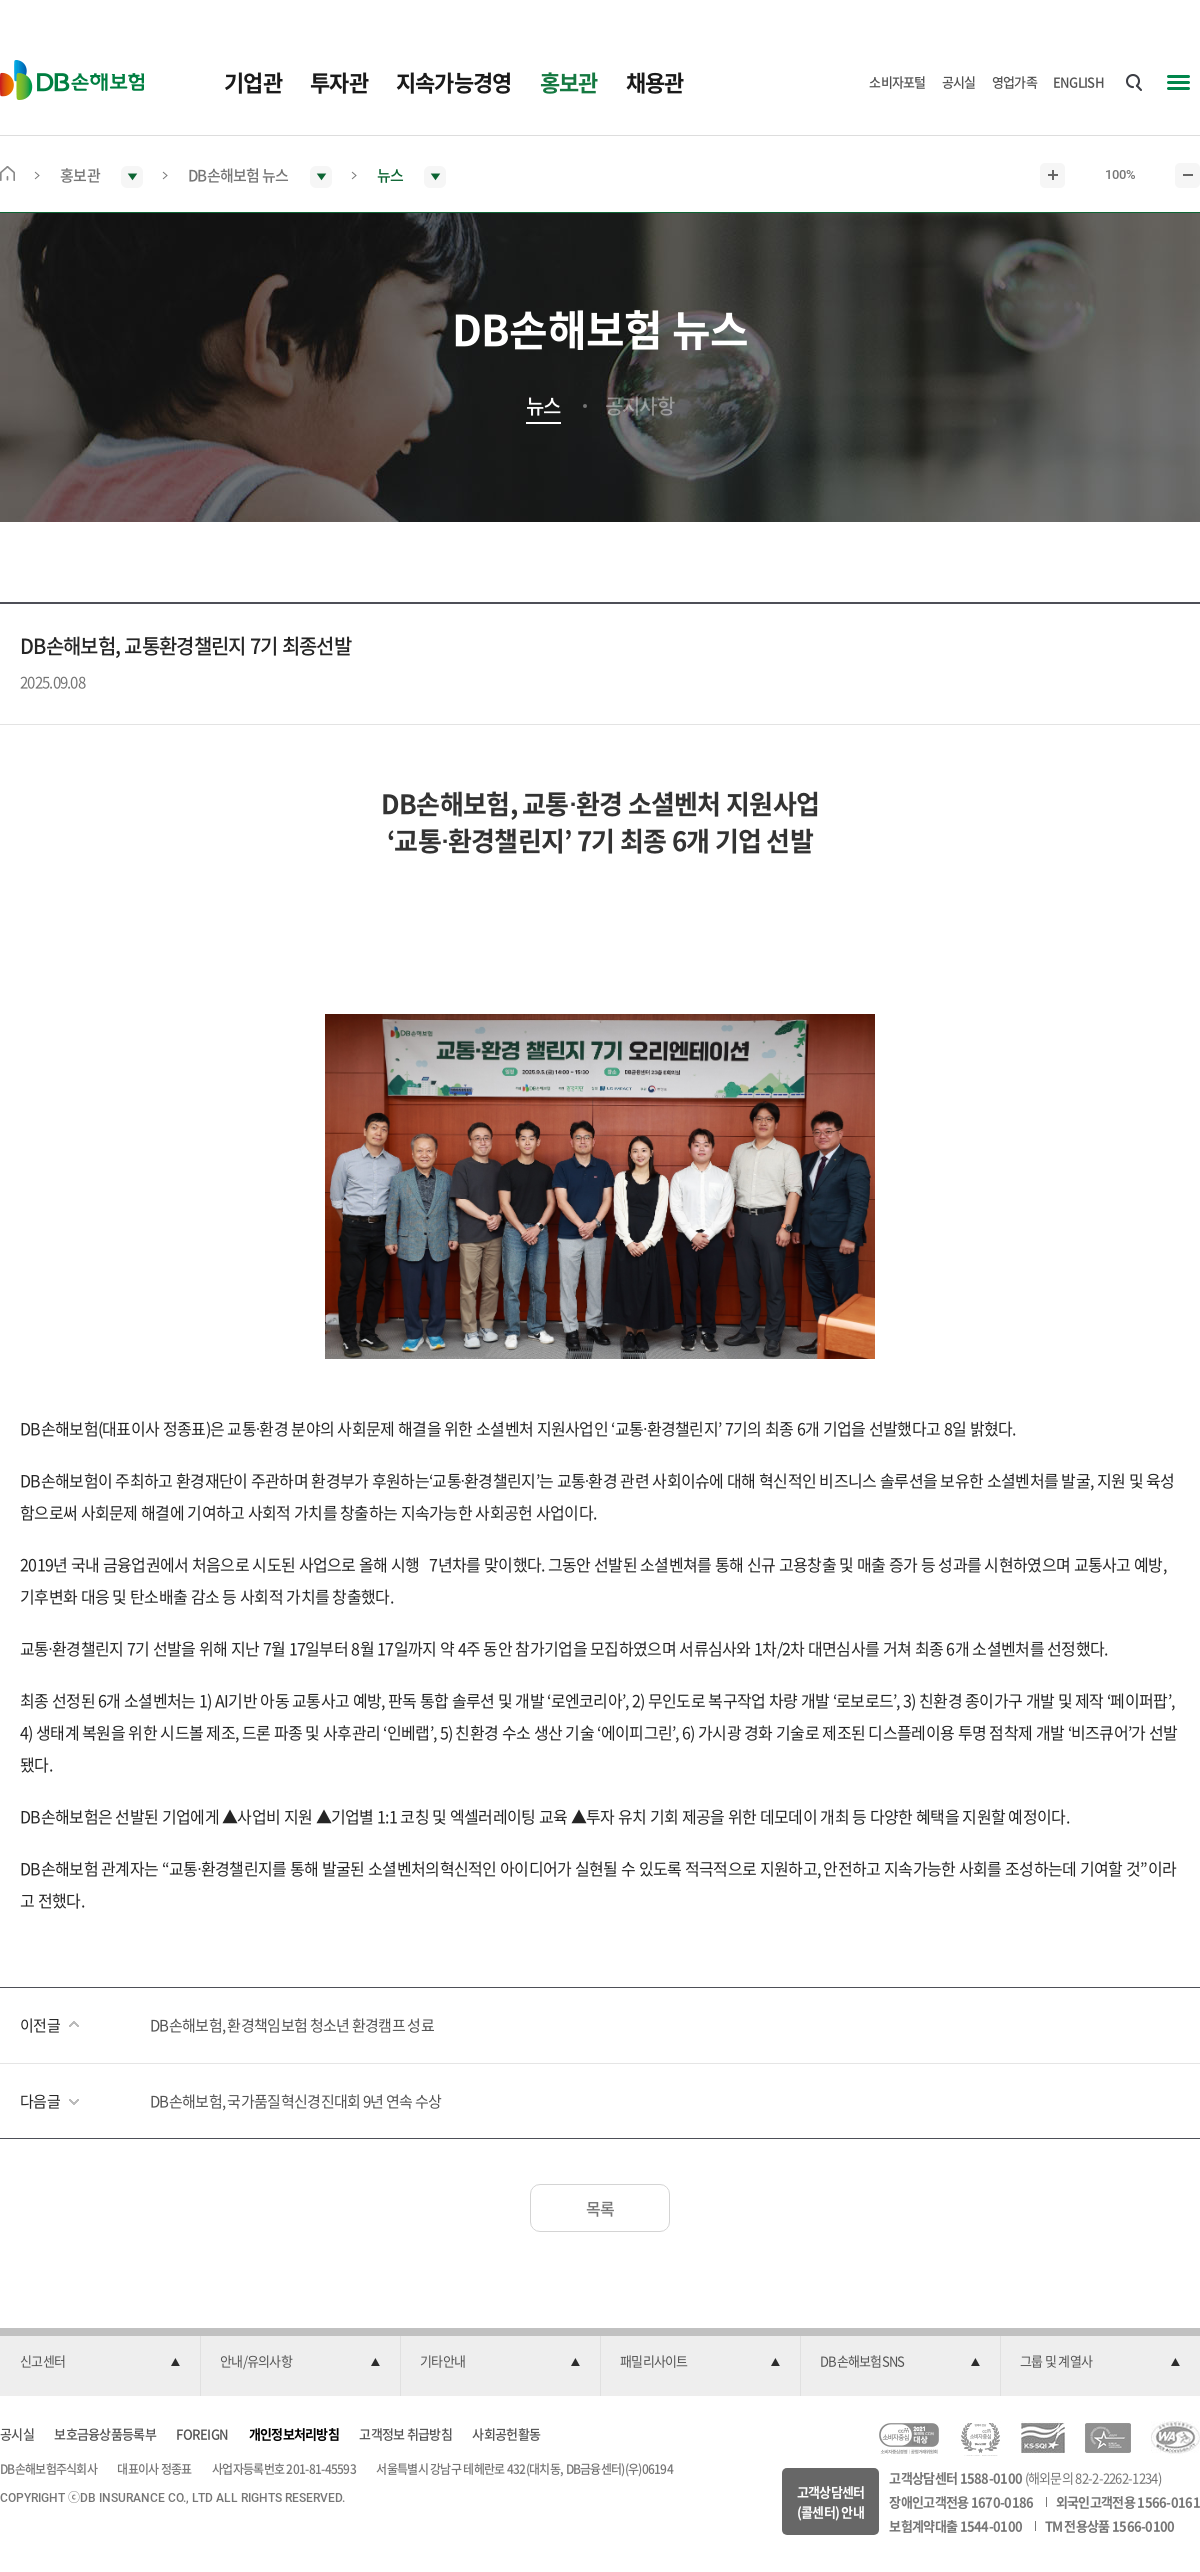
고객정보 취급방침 (405, 2433)
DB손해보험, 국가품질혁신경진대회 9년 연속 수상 (295, 2101)
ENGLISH (1078, 81)
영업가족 (1014, 81)
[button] (100, 2362)
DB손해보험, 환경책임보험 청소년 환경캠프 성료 (292, 2025)
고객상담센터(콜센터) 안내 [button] (831, 2501)
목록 (600, 2208)
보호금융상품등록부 (105, 2433)
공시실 (959, 81)
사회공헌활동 (506, 2433)
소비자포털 (897, 81)
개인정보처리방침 (294, 2433)
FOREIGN (202, 2433)
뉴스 (543, 406)
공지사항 (639, 406)
